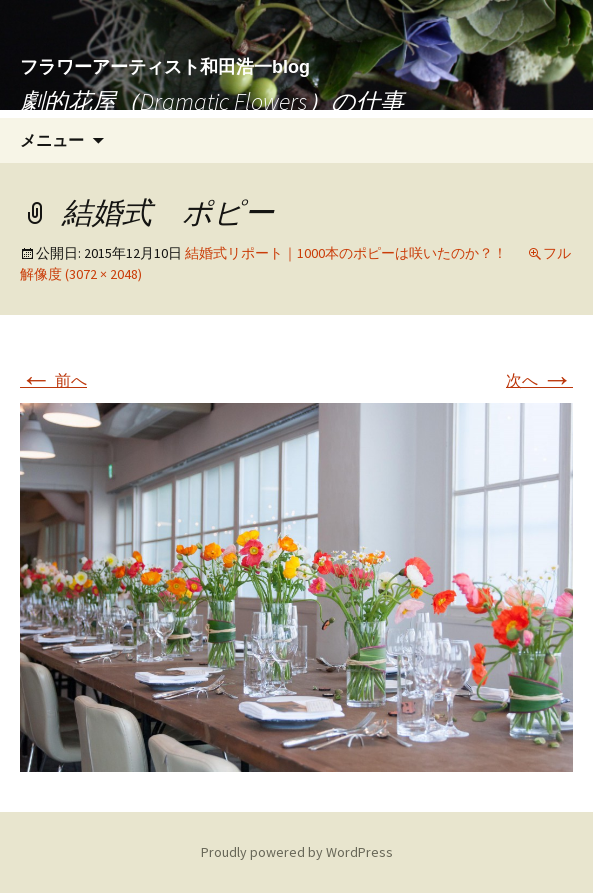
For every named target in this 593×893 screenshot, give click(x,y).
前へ (53, 380)
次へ (539, 380)
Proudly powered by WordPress (297, 852)
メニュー (52, 140)
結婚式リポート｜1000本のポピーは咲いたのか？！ (346, 253)
